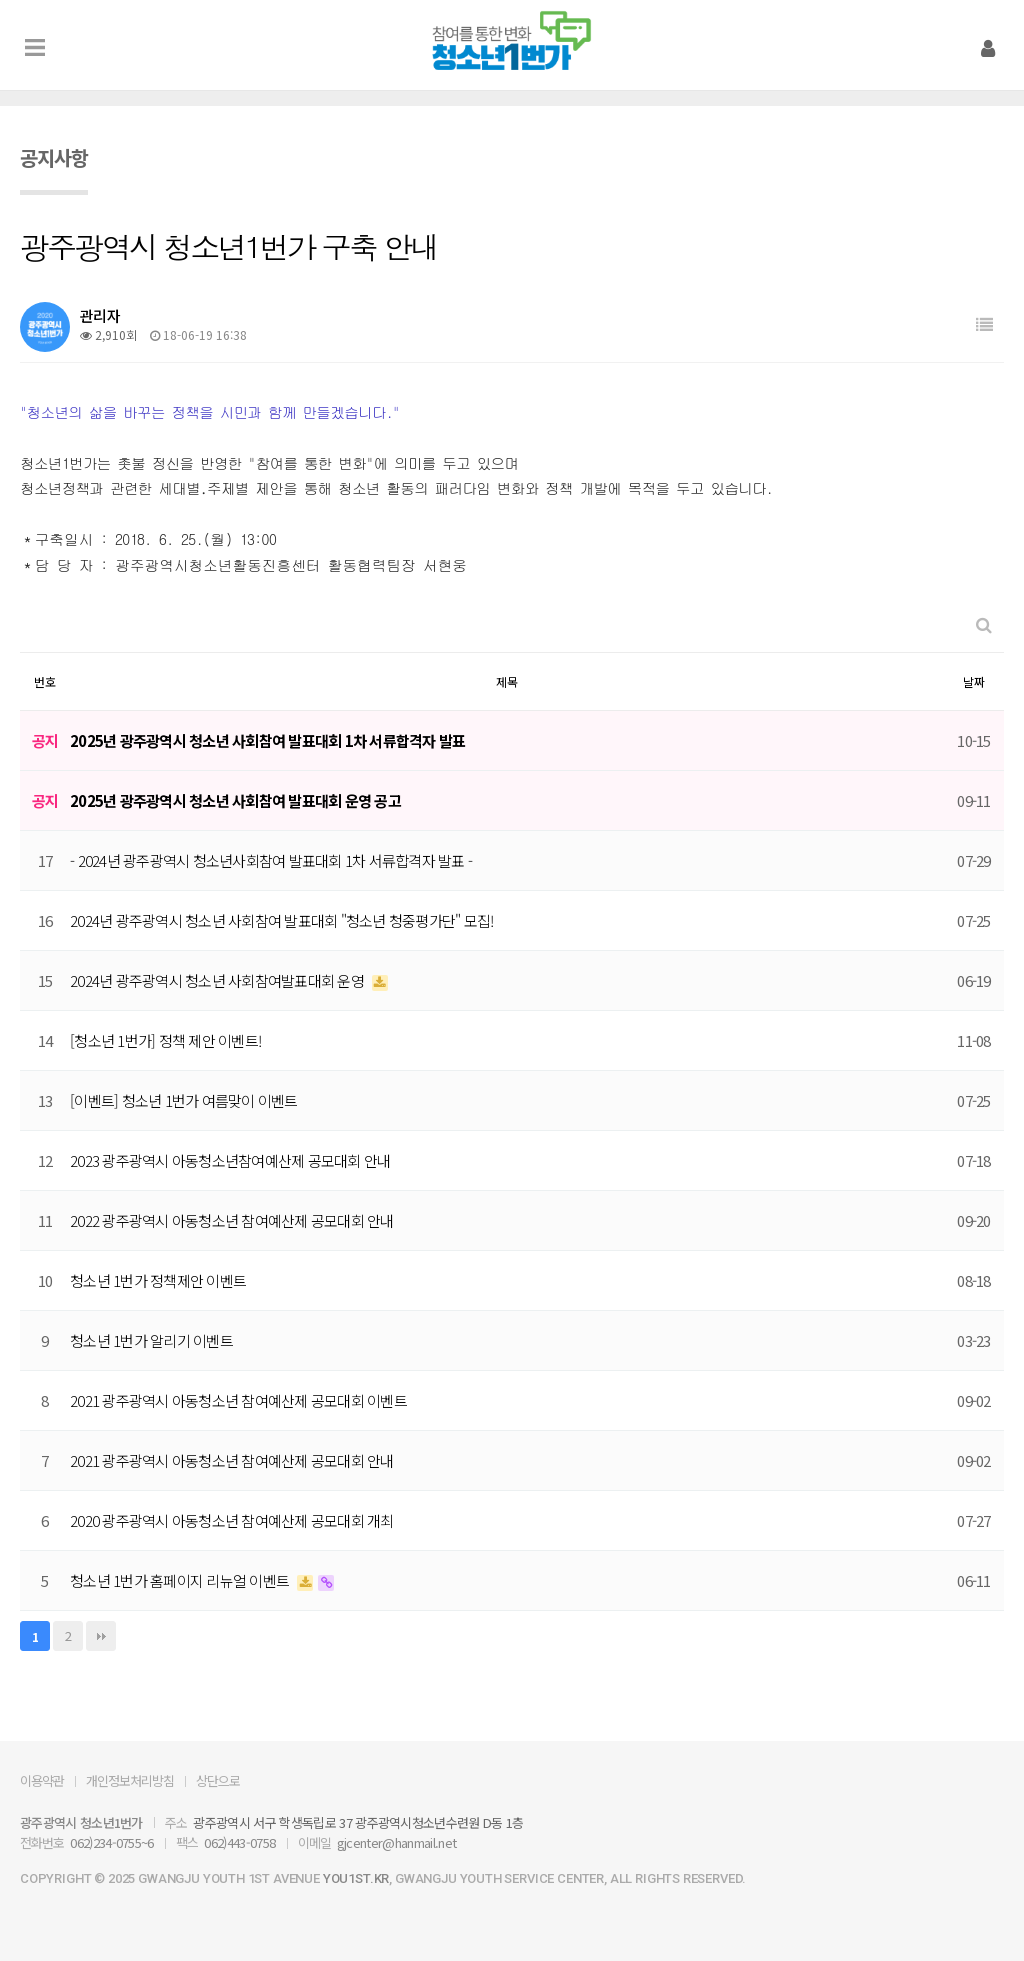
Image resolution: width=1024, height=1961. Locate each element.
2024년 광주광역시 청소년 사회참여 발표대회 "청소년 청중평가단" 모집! (281, 920)
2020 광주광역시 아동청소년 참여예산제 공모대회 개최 (232, 1520)
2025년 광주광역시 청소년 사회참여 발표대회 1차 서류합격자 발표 (267, 740)
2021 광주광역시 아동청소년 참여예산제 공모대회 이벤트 (238, 1400)
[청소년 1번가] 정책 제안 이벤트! (165, 1040)
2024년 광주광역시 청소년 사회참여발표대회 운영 (218, 980)
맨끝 (101, 1636)
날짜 (974, 681)
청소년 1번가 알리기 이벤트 (151, 1340)
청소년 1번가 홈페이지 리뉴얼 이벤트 (181, 1580)
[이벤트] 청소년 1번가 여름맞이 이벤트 (184, 1100)
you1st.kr (356, 1878)
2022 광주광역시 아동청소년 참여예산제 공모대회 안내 (232, 1220)
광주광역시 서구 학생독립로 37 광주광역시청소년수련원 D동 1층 (358, 1822)
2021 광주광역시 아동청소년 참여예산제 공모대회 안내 (232, 1460)
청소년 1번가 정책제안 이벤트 (158, 1280)
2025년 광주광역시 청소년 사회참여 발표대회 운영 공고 (235, 800)
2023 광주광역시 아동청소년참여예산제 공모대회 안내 (230, 1160)
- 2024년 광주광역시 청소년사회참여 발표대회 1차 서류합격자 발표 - (271, 860)
